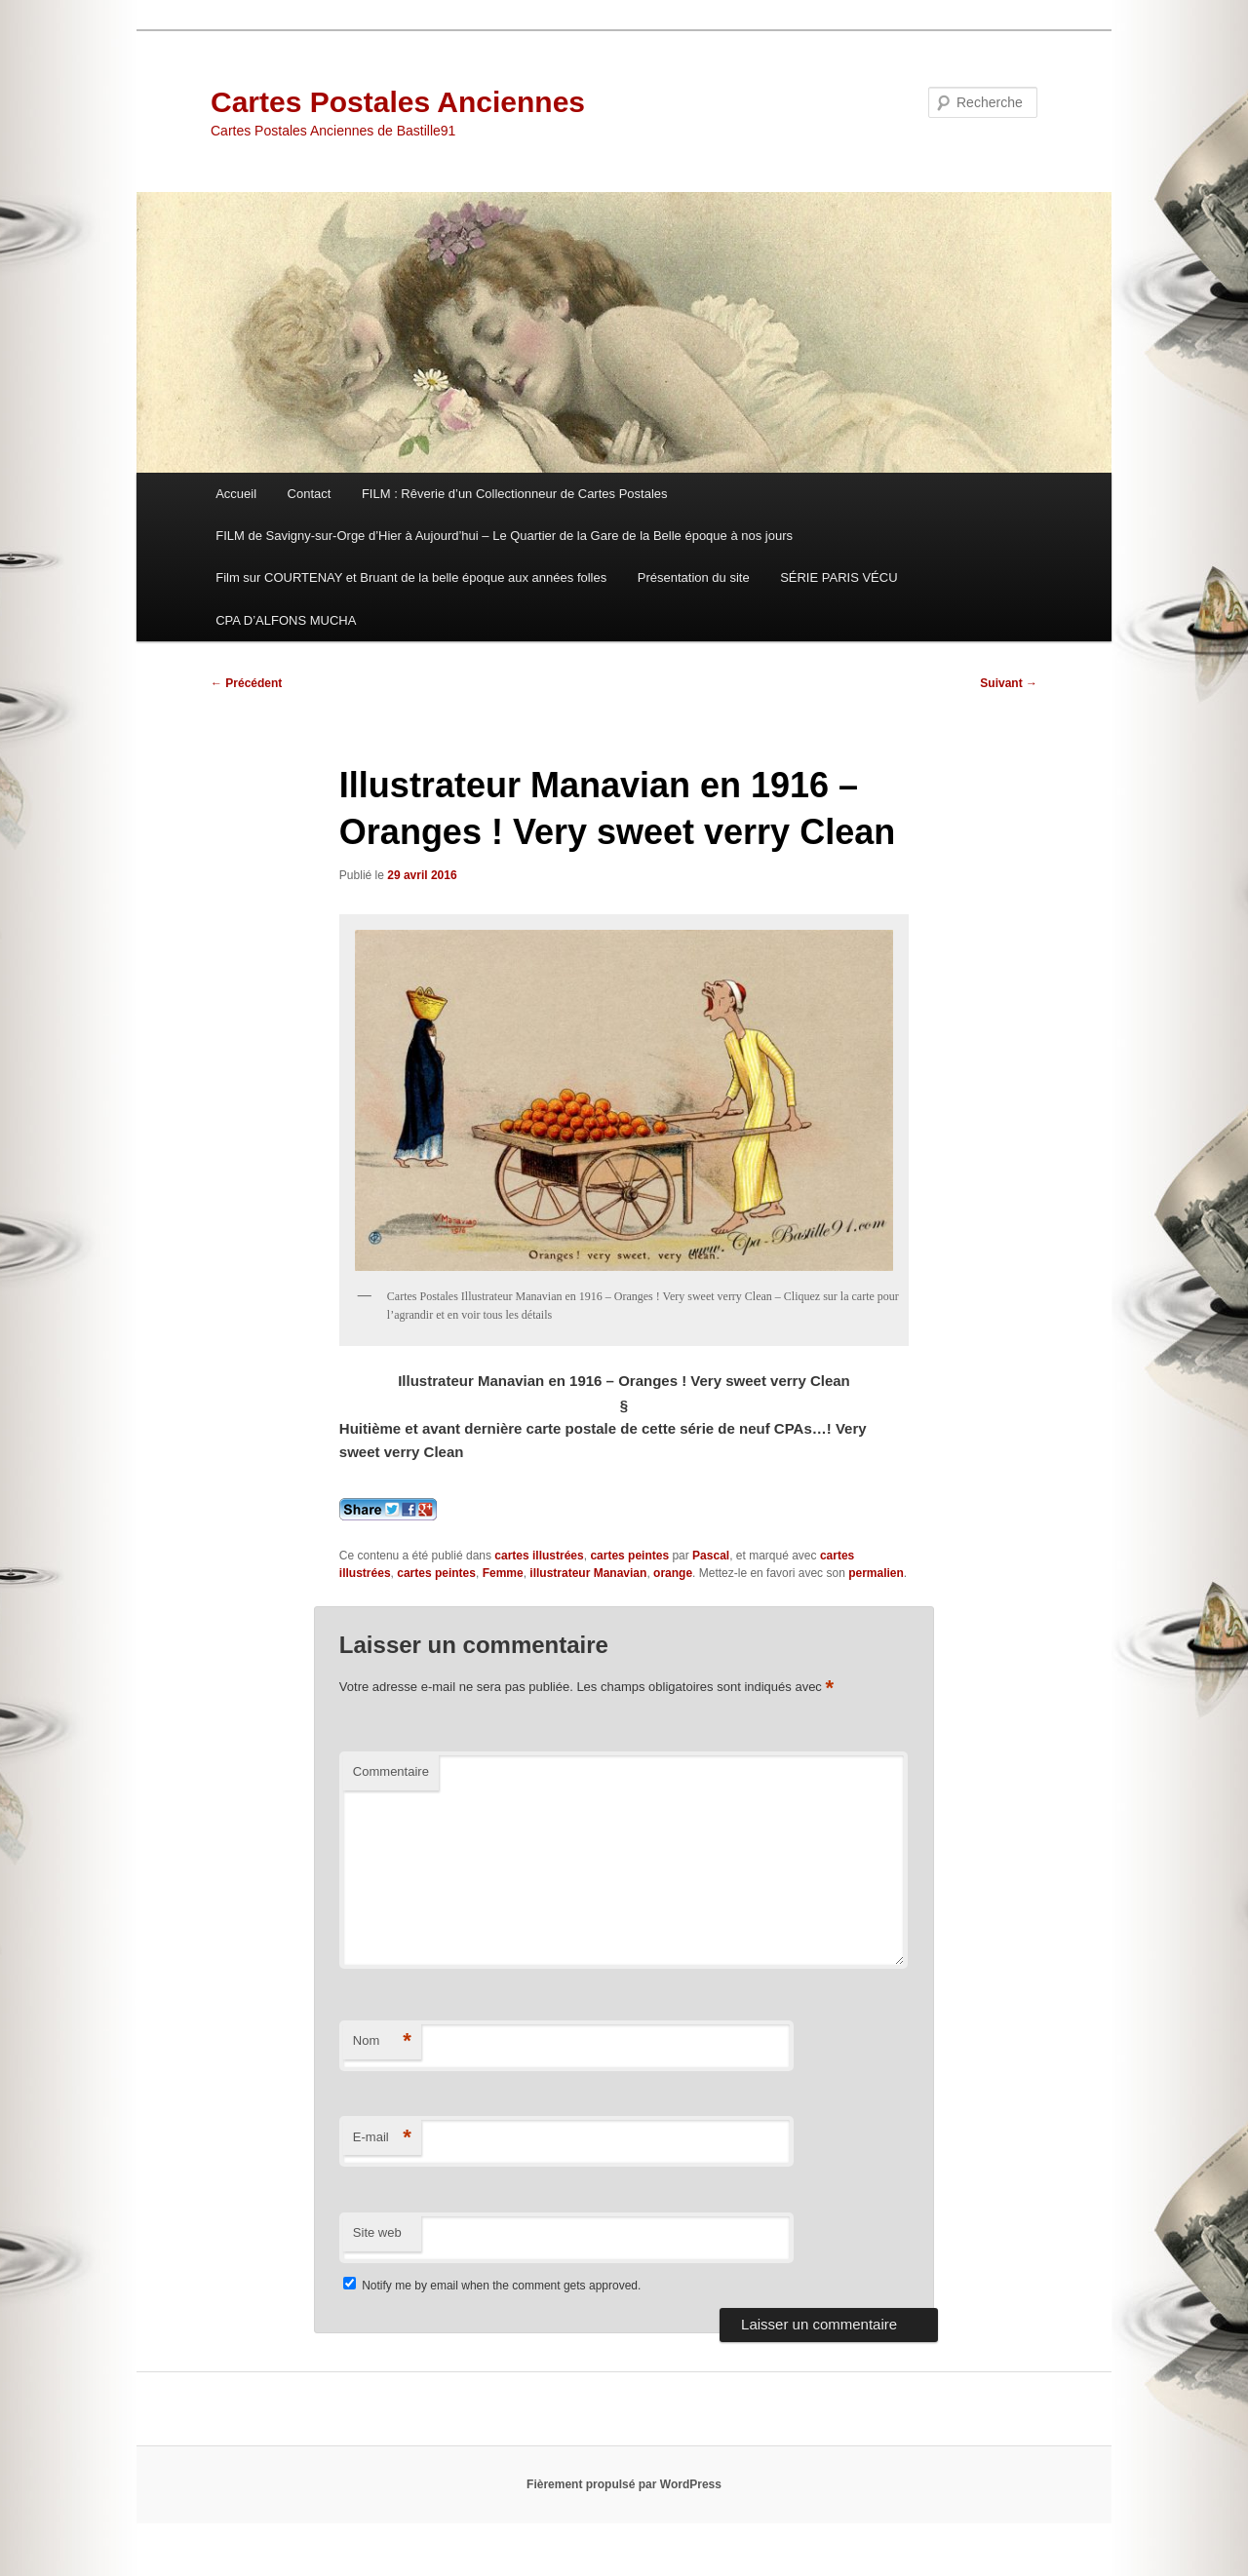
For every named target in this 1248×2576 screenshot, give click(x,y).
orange (672, 1573)
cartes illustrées (538, 1555)
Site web (377, 2232)
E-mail (382, 2138)
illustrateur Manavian (587, 1573)
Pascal (710, 1555)
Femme (503, 1573)
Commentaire (391, 1771)
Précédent (246, 683)
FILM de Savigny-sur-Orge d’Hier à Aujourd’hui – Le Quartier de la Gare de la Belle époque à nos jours (504, 535)
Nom (382, 2041)
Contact (310, 493)
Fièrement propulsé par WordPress (624, 2484)
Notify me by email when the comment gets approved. (492, 2285)
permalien (876, 1573)
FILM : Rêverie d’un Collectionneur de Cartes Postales (515, 493)
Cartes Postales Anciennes (398, 102)
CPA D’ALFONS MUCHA (285, 620)
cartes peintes (629, 1555)
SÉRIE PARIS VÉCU (838, 577)
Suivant (1008, 683)
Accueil (235, 493)
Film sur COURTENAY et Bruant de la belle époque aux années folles (410, 577)
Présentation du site (694, 577)
